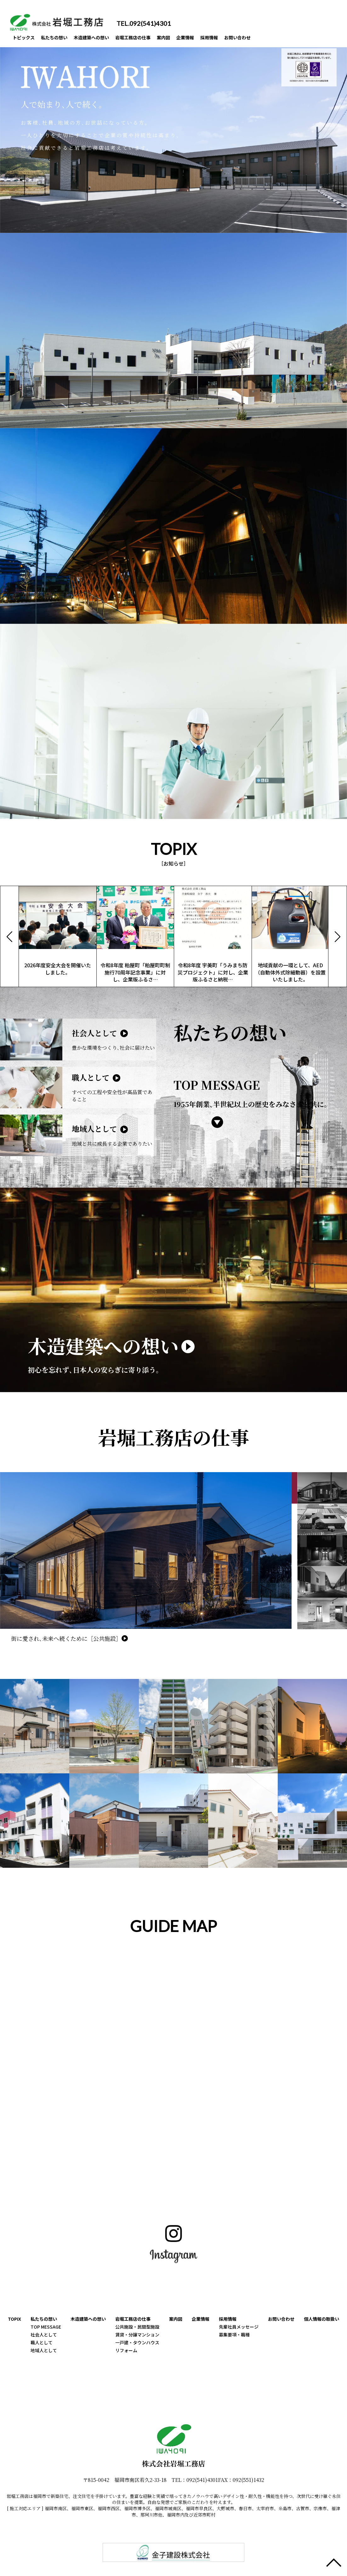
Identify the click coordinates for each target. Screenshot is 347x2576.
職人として (42, 2342)
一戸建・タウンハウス (137, 2342)
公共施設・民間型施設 (137, 2327)
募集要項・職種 (234, 2334)
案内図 (181, 38)
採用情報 (232, 38)
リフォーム (126, 2350)
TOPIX (14, 2319)
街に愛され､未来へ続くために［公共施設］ (66, 1638)
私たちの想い (59, 38)
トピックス (25, 38)
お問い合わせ (263, 38)
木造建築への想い (101, 38)
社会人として (44, 2334)
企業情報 (205, 38)
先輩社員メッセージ (239, 2327)
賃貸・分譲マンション (137, 2334)
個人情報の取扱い (321, 2319)
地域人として (44, 2350)
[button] (337, 936)
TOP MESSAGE (46, 2327)
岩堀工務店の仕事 (147, 38)
